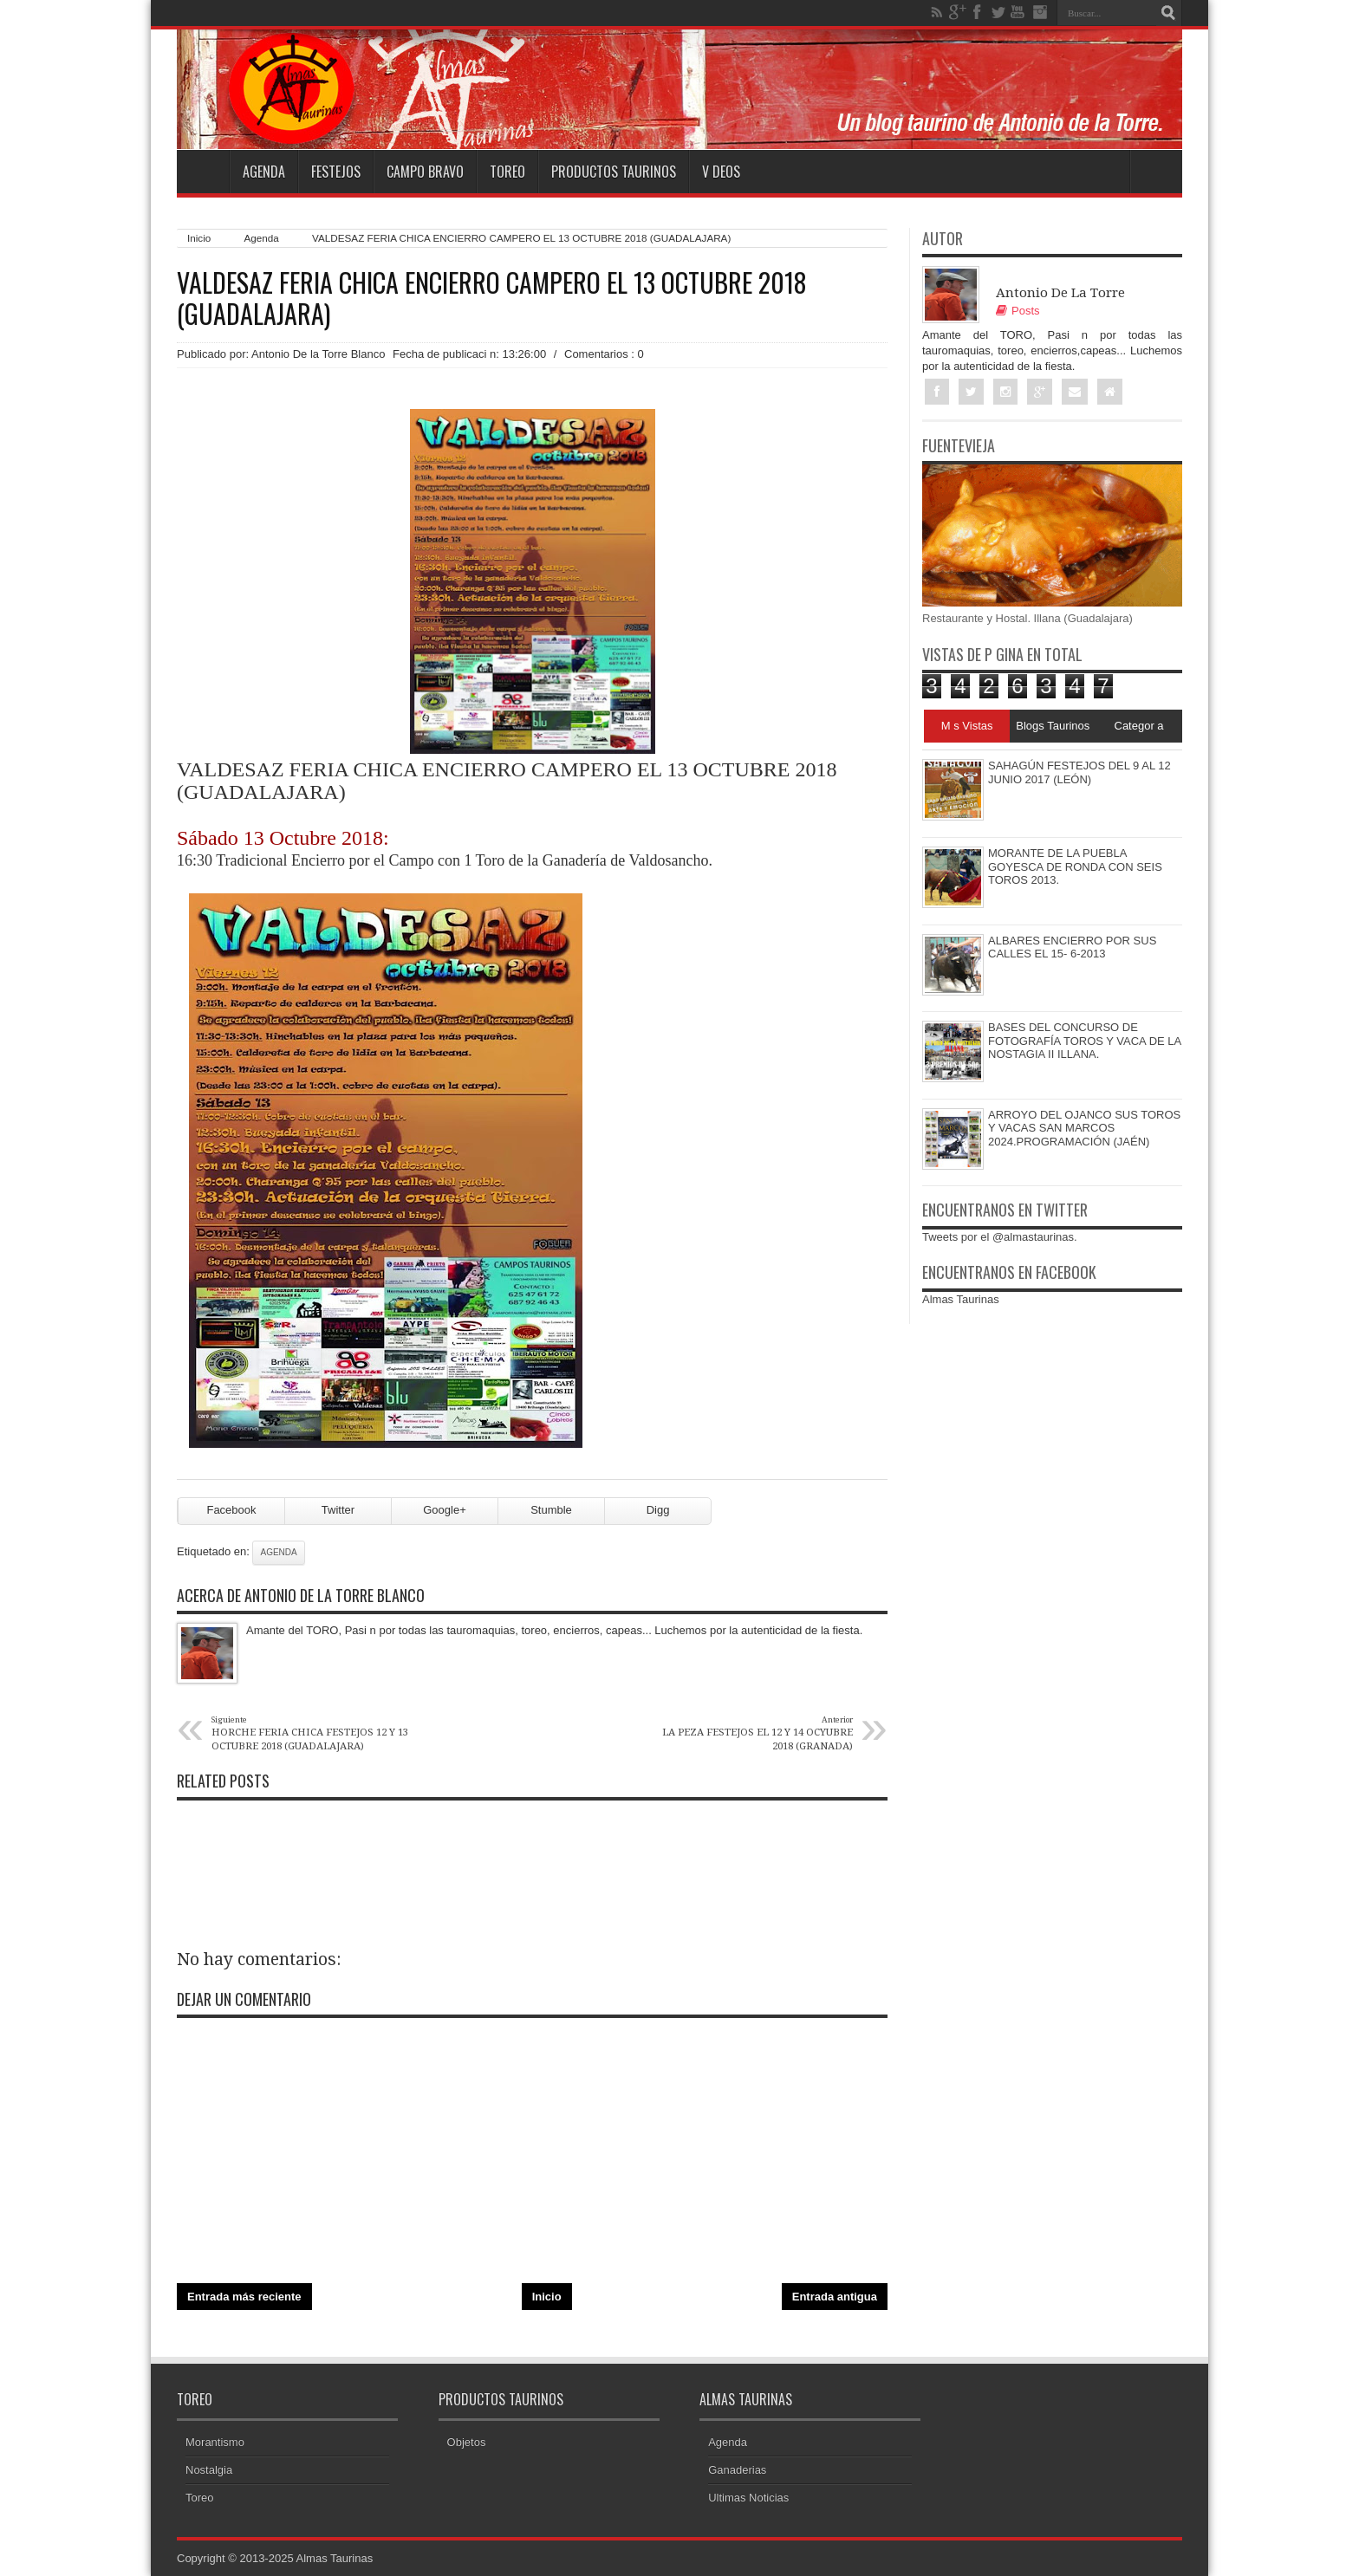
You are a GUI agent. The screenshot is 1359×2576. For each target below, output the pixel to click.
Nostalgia (208, 2469)
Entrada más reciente (244, 2296)
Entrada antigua (834, 2296)
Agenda (264, 171)
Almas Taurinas (960, 1299)
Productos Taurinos (613, 171)
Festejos (336, 171)
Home (203, 171)
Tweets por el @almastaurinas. (999, 1236)
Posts (1018, 310)
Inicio (199, 237)
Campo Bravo (425, 171)
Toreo (507, 171)
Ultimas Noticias (748, 2497)
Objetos (466, 2442)
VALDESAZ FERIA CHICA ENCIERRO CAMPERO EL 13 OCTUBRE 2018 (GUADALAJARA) (492, 298)
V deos (721, 171)
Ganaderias (737, 2469)
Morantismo (214, 2442)
